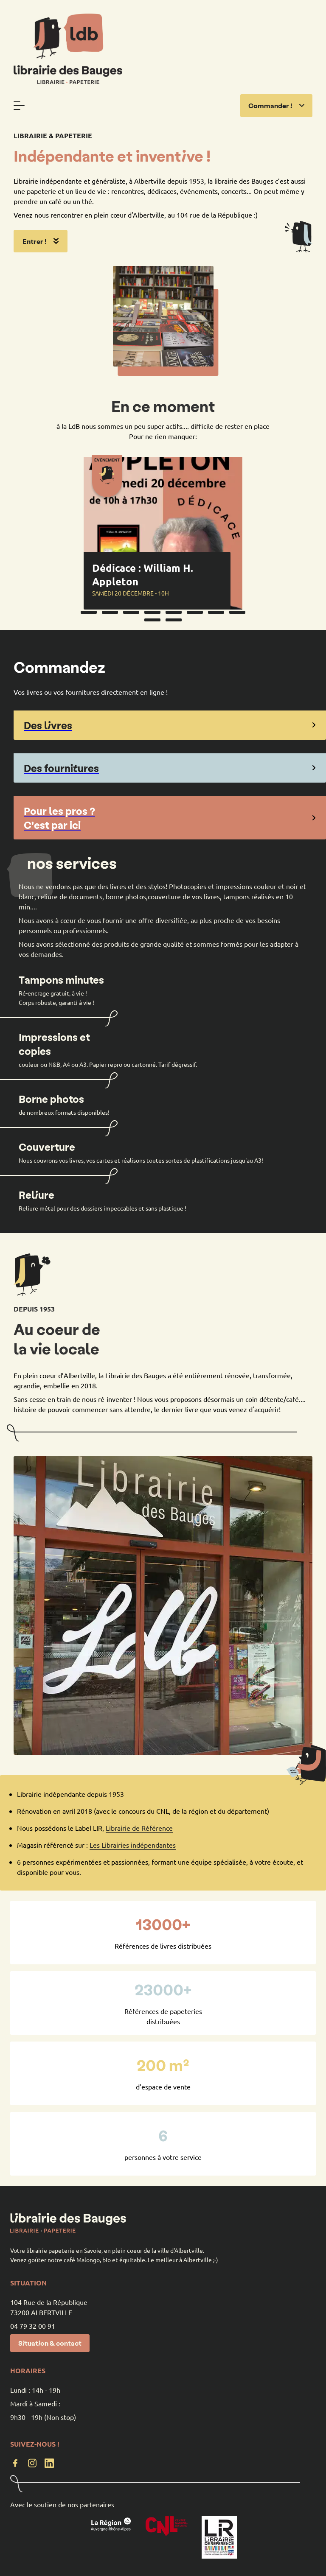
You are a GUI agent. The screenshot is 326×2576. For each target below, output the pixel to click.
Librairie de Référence (139, 1828)
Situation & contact (50, 2343)
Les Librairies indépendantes (133, 1844)
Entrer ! (40, 241)
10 (174, 619)
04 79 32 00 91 (32, 2325)
